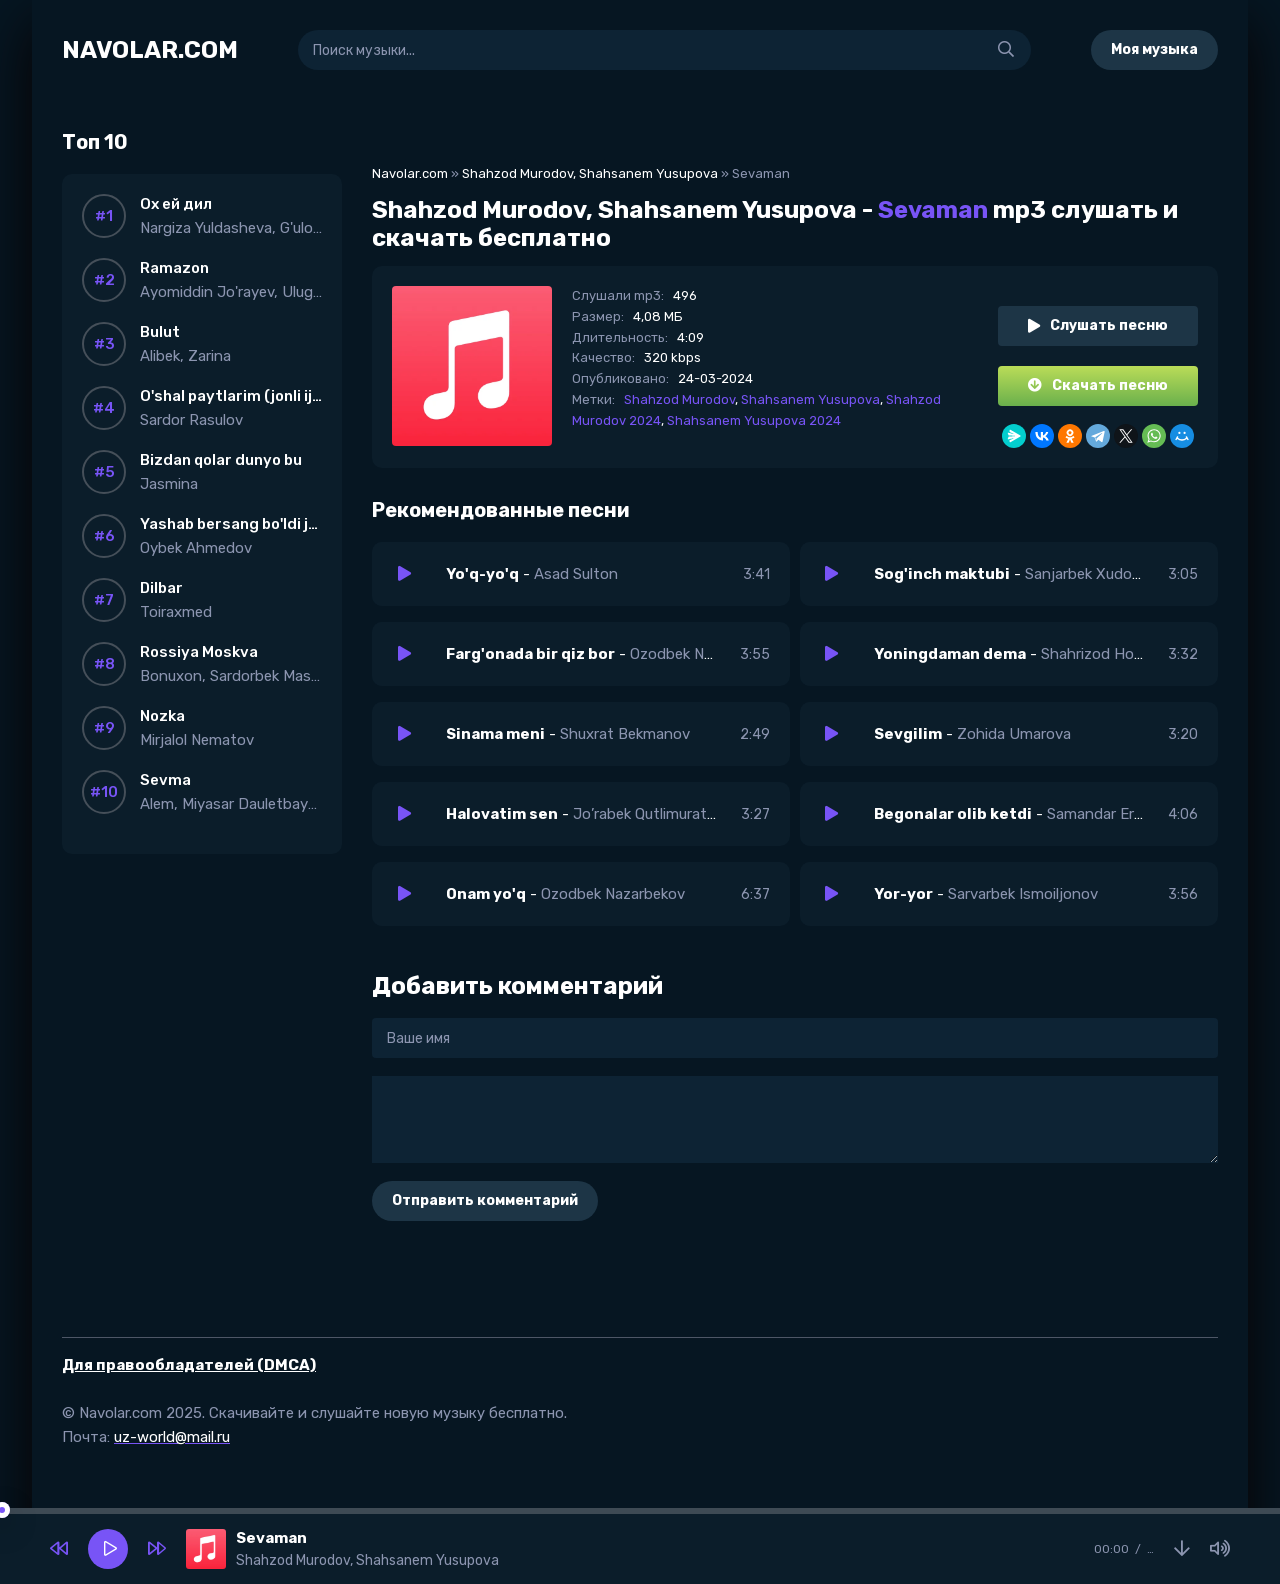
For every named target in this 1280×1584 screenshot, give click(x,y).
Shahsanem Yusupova (810, 399)
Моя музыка (1154, 49)
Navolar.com (410, 173)
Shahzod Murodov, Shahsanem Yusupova (590, 173)
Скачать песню (1098, 385)
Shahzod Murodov (679, 399)
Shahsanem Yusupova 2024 (754, 420)
